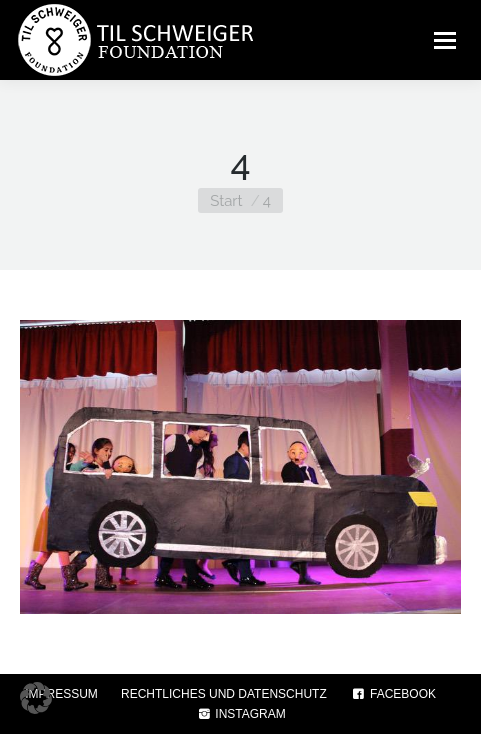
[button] (36, 698)
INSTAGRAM (240, 714)
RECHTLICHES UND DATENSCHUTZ (224, 694)
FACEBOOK (393, 694)
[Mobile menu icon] (445, 40)
